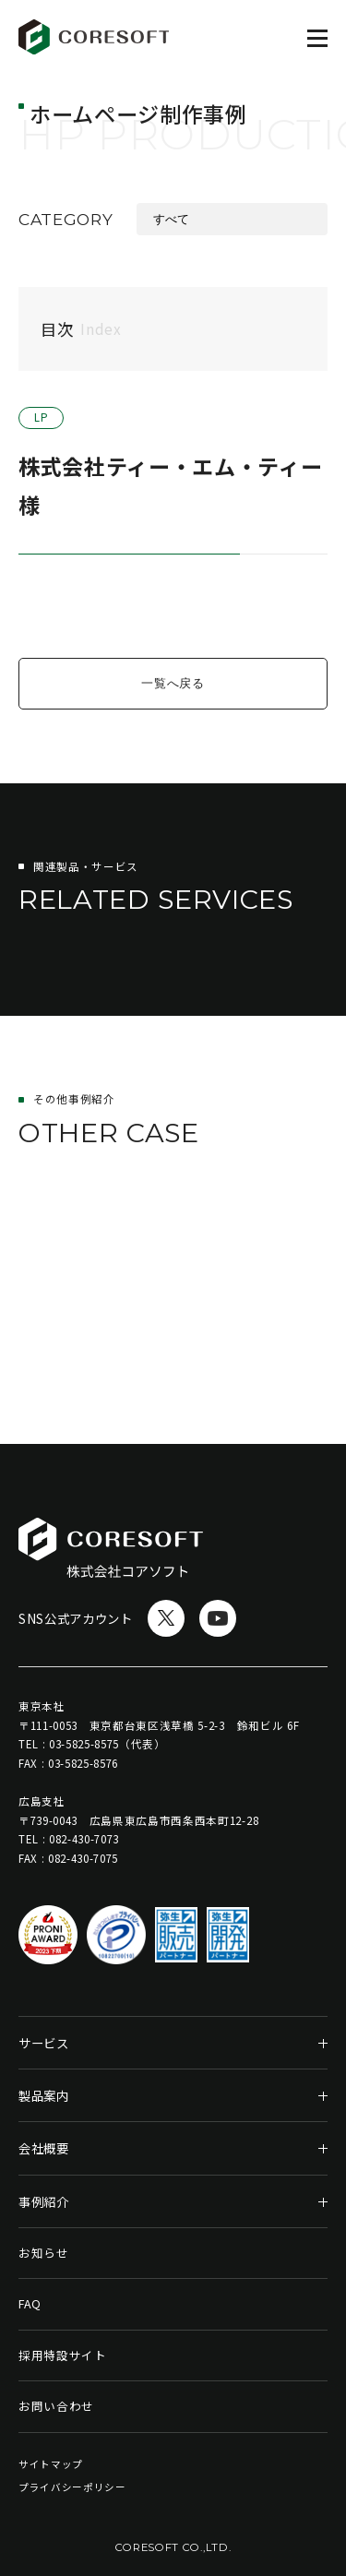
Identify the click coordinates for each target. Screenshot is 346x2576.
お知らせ (43, 2252)
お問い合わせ (56, 2406)
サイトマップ (50, 2464)
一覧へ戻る (172, 682)
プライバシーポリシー (72, 2487)
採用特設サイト (62, 2355)
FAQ (30, 2303)
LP (41, 417)
